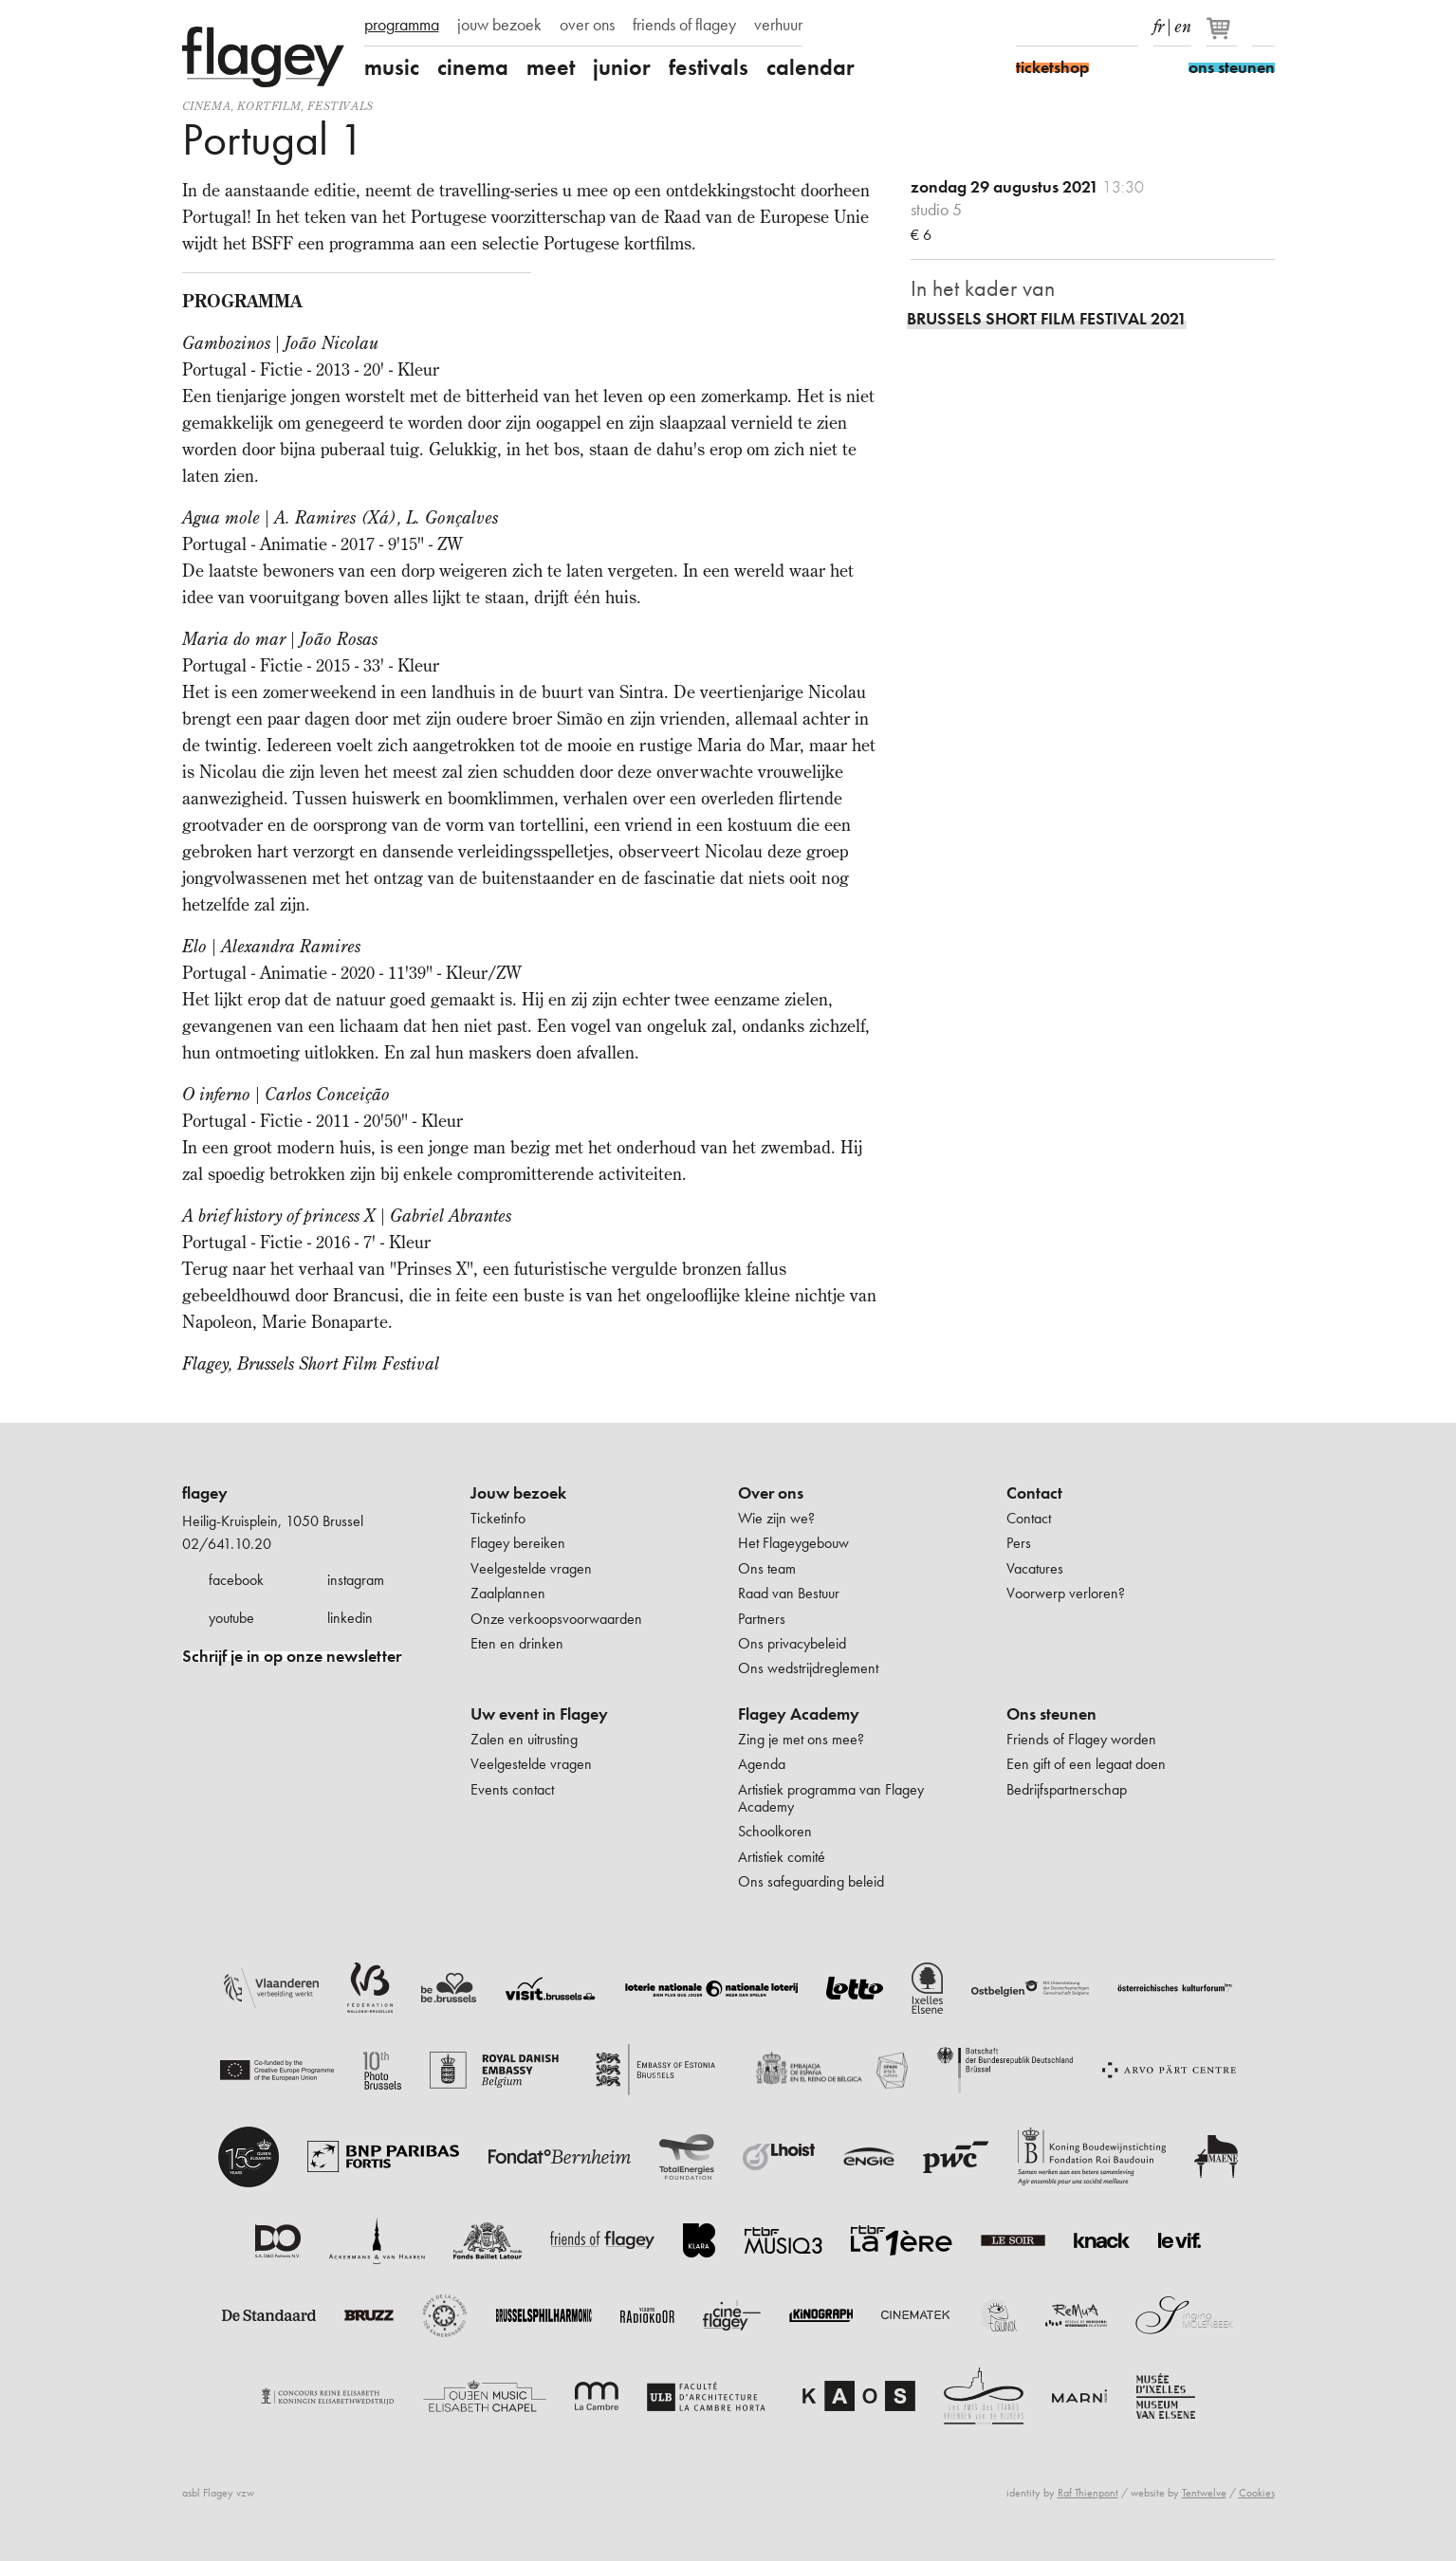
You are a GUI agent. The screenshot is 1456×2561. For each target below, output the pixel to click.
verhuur (778, 24)
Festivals (340, 106)
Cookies (1257, 2492)
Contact (1034, 1492)
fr (1158, 22)
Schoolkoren (775, 1831)
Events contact (512, 1789)
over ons (587, 24)
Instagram (1060, 26)
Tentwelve (1204, 2492)
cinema (472, 67)
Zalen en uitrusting (524, 1739)
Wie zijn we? (776, 1518)
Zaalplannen (507, 1593)
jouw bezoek (499, 24)
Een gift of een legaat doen (1086, 1764)
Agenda (761, 1764)
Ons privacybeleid (792, 1643)
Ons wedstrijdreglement (808, 1668)
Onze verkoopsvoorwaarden (556, 1619)
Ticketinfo (497, 1518)
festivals (708, 67)
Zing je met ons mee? (801, 1739)
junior (622, 67)
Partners (761, 1619)
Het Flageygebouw (793, 1543)
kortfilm (269, 106)
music (391, 67)
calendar (810, 67)
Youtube (1093, 26)
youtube (231, 1618)
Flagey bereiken (517, 1543)
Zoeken (1263, 26)
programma (401, 24)
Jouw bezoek (518, 1492)
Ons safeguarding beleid (811, 1881)
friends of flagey (684, 24)
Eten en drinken (516, 1643)
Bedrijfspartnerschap (1066, 1789)
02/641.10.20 (226, 1544)
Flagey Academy (798, 1713)
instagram (355, 1580)
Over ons (770, 1492)
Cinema (206, 106)
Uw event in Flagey (539, 1713)
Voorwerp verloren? (1065, 1593)
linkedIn (1126, 26)
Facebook (1027, 26)
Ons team (767, 1568)
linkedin (350, 1618)
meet (550, 67)
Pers (1018, 1543)
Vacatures (1034, 1568)
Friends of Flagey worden (1081, 1739)
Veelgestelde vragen (531, 1568)
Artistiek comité (781, 1857)
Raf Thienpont (1088, 2492)
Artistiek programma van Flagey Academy (831, 1797)
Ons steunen (1051, 1713)
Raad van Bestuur (788, 1593)
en (1182, 22)
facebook (236, 1580)
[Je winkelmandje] (1223, 36)
